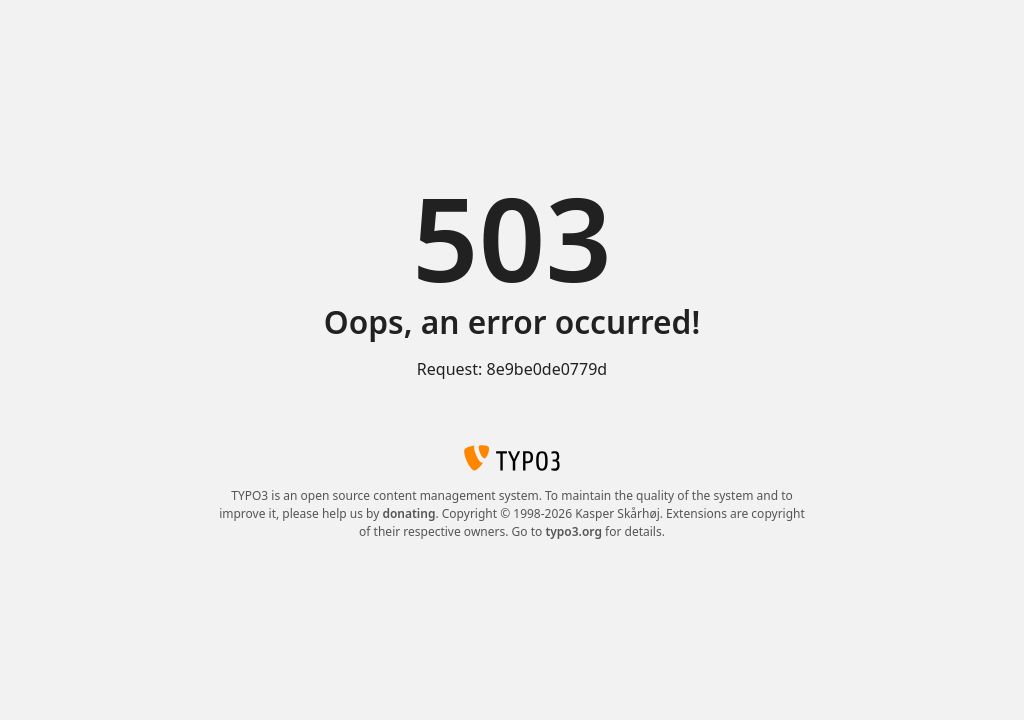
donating (408, 513)
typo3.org (573, 531)
